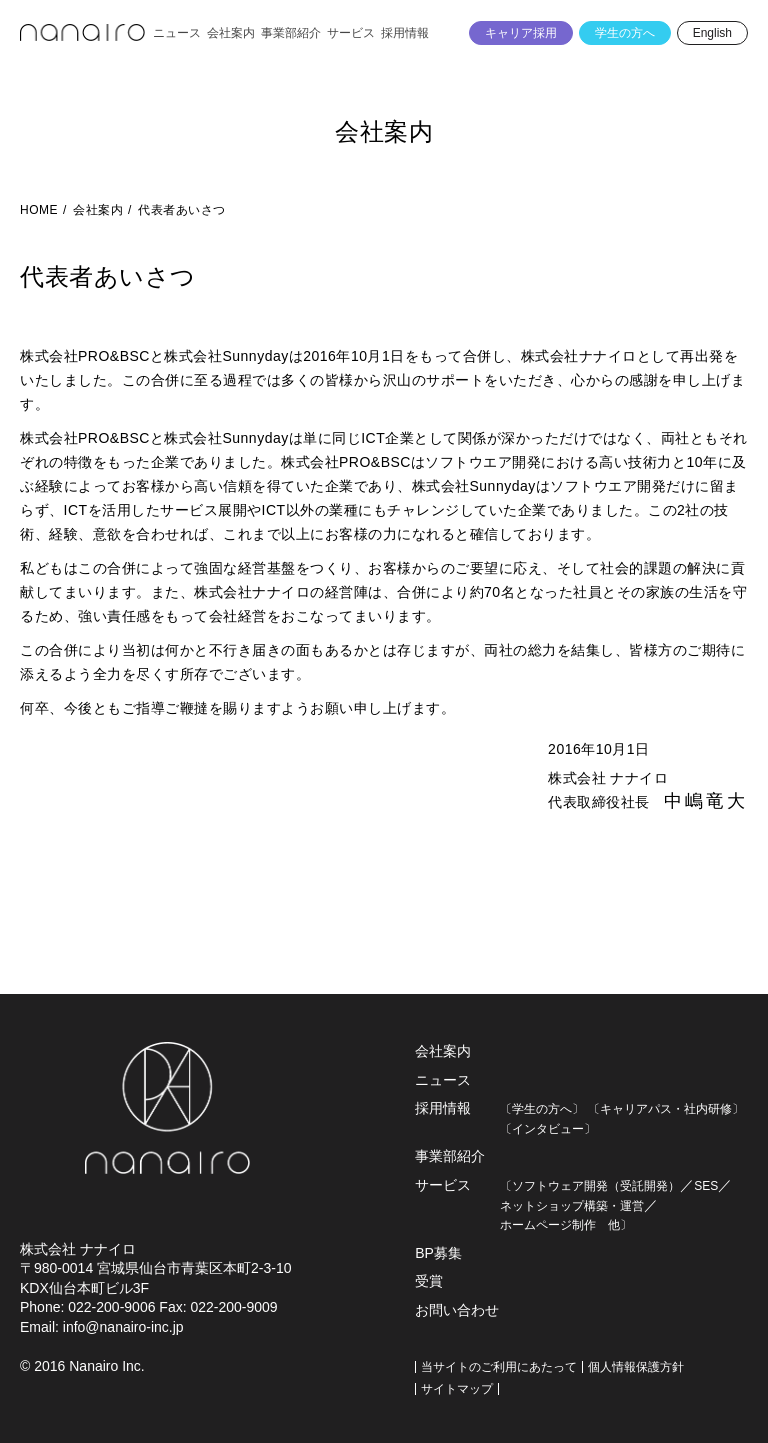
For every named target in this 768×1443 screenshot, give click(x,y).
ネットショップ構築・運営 (572, 1206)
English (712, 33)
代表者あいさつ (182, 210)
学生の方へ (625, 33)
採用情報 (443, 1108)
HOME (39, 210)
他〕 (614, 1225)
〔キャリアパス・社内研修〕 (666, 1109)
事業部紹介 (450, 1156)
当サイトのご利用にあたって (499, 1367)
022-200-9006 (111, 1307)
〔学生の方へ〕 (542, 1109)
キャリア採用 (521, 33)
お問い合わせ (457, 1310)
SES (706, 1186)
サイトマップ (457, 1389)
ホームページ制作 (548, 1225)
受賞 (429, 1281)
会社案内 (384, 131)
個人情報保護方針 (636, 1367)
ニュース (443, 1080)
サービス (443, 1185)
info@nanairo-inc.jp (123, 1327)
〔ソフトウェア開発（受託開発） (590, 1186)
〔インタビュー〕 (548, 1129)
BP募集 (438, 1253)
